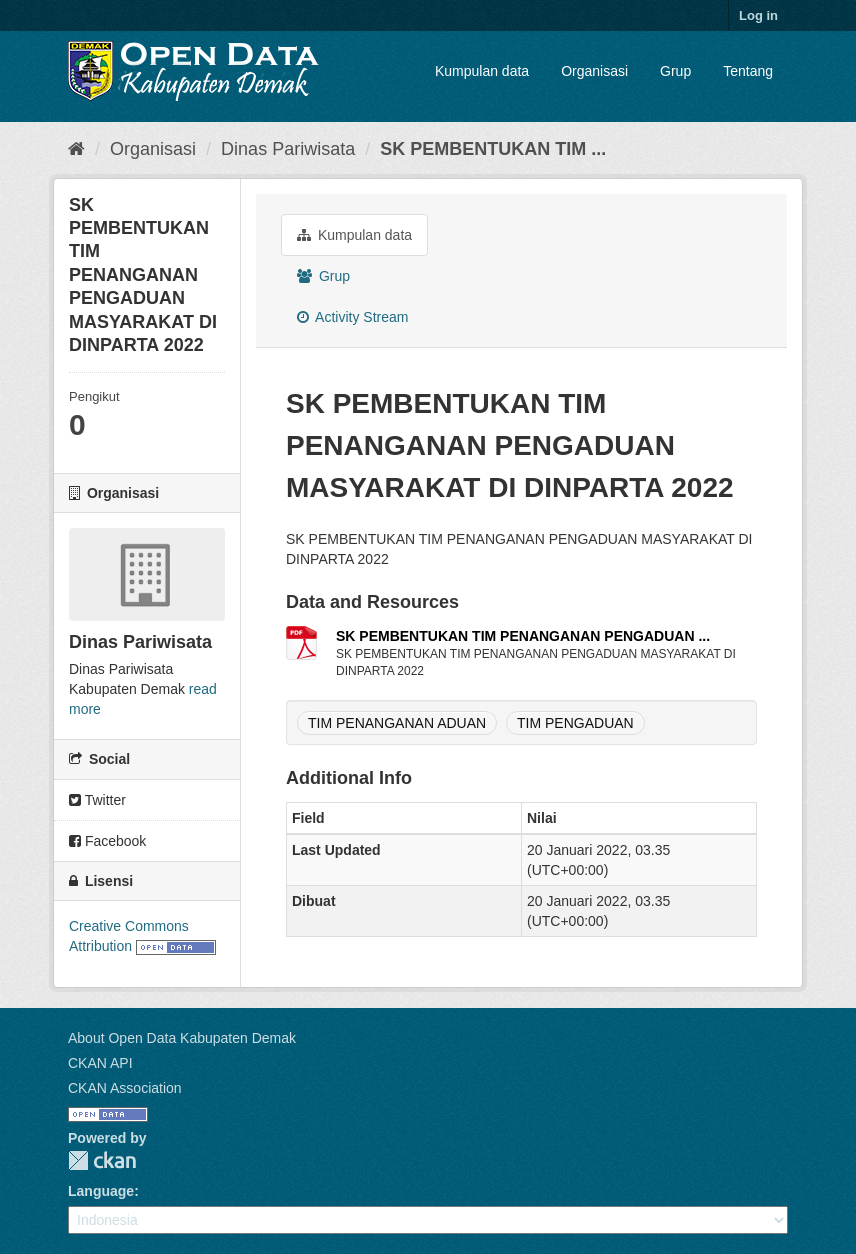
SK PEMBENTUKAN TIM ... (493, 149)
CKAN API (100, 1063)
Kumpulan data (482, 71)
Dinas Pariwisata (288, 149)
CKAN (102, 1160)
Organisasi (594, 71)
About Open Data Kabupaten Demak (182, 1038)
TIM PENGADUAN (575, 723)
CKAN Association (125, 1088)
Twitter (97, 800)
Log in (758, 15)
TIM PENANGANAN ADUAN (397, 723)
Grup (675, 71)
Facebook (107, 841)
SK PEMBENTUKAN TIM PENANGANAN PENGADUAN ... (523, 636)
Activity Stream (352, 317)
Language (101, 1191)
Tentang (748, 71)
